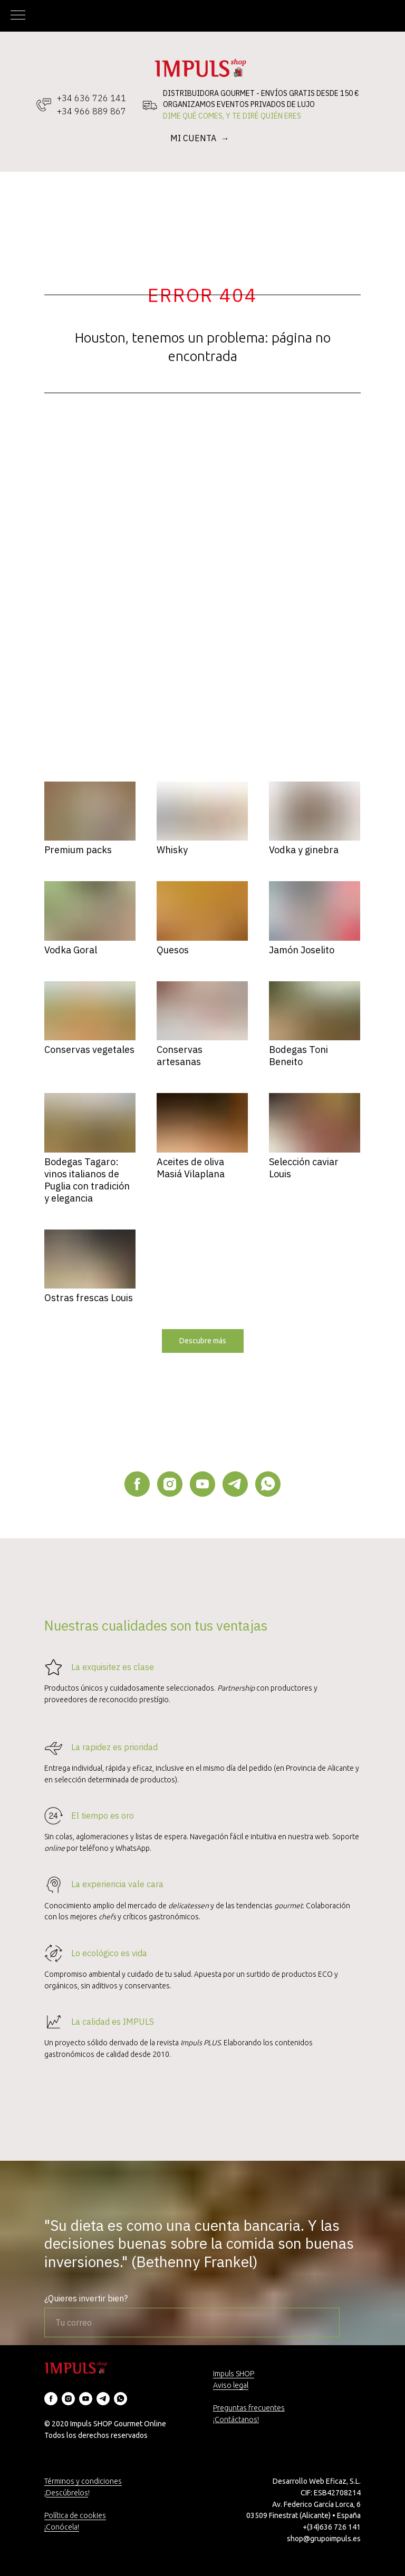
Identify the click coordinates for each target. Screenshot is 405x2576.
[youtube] (202, 1484)
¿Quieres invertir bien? (86, 2298)
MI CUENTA (194, 138)
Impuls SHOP (233, 2373)
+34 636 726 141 (91, 98)
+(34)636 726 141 (332, 2527)
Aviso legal (230, 2385)
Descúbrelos (67, 2493)
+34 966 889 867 (91, 111)
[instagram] (169, 1484)
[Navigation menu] (18, 16)
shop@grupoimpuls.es (324, 2538)
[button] (203, 1341)
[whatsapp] (268, 1484)
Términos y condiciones (83, 2481)
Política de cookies (75, 2515)
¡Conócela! (61, 2527)
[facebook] (137, 1484)
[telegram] (235, 1484)
